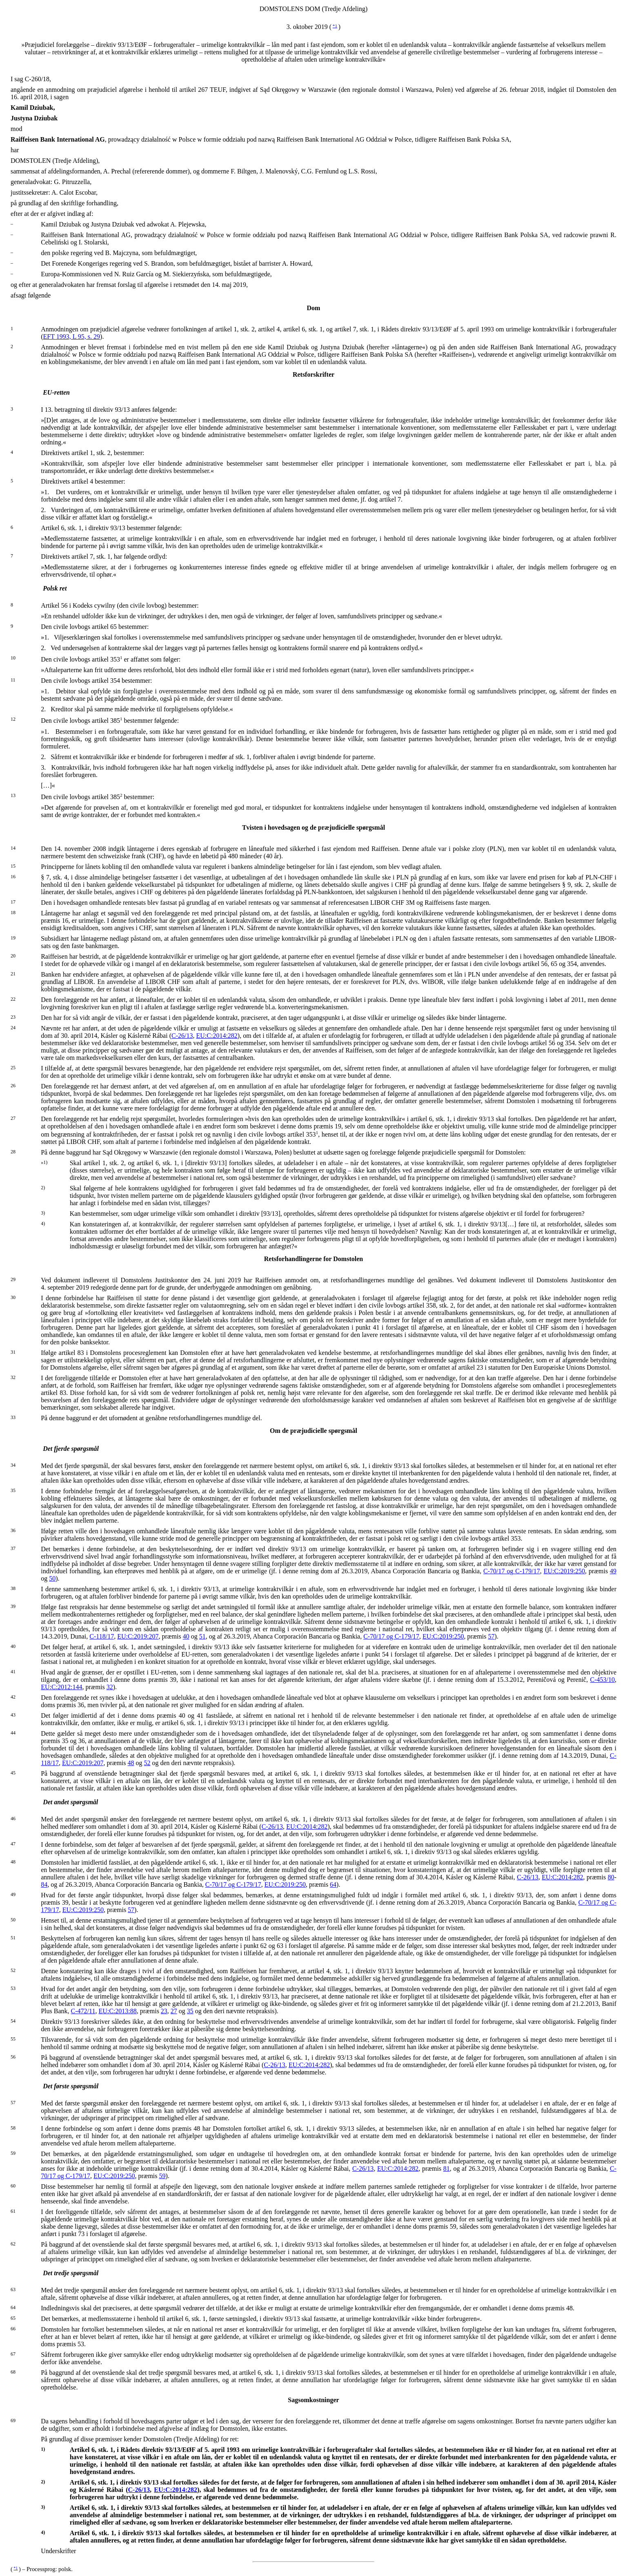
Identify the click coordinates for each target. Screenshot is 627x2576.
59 (162, 2175)
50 (52, 1578)
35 (190, 2011)
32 (110, 1686)
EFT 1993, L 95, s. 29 (71, 336)
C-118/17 (101, 1636)
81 (446, 2168)
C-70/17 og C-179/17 (511, 1571)
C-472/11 (83, 2011)
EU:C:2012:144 (61, 1686)
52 (147, 1762)
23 (164, 2011)
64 (333, 1884)
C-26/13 (182, 1035)
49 (613, 1571)
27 (174, 2011)
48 (131, 1762)
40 (186, 1636)
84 (44, 1884)
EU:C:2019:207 (137, 1636)
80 (611, 1877)
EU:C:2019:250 (564, 1571)
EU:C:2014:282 (217, 1035)
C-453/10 (602, 1679)
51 (202, 1636)
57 (491, 1636)
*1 (335, 25)
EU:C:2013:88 (117, 2011)
